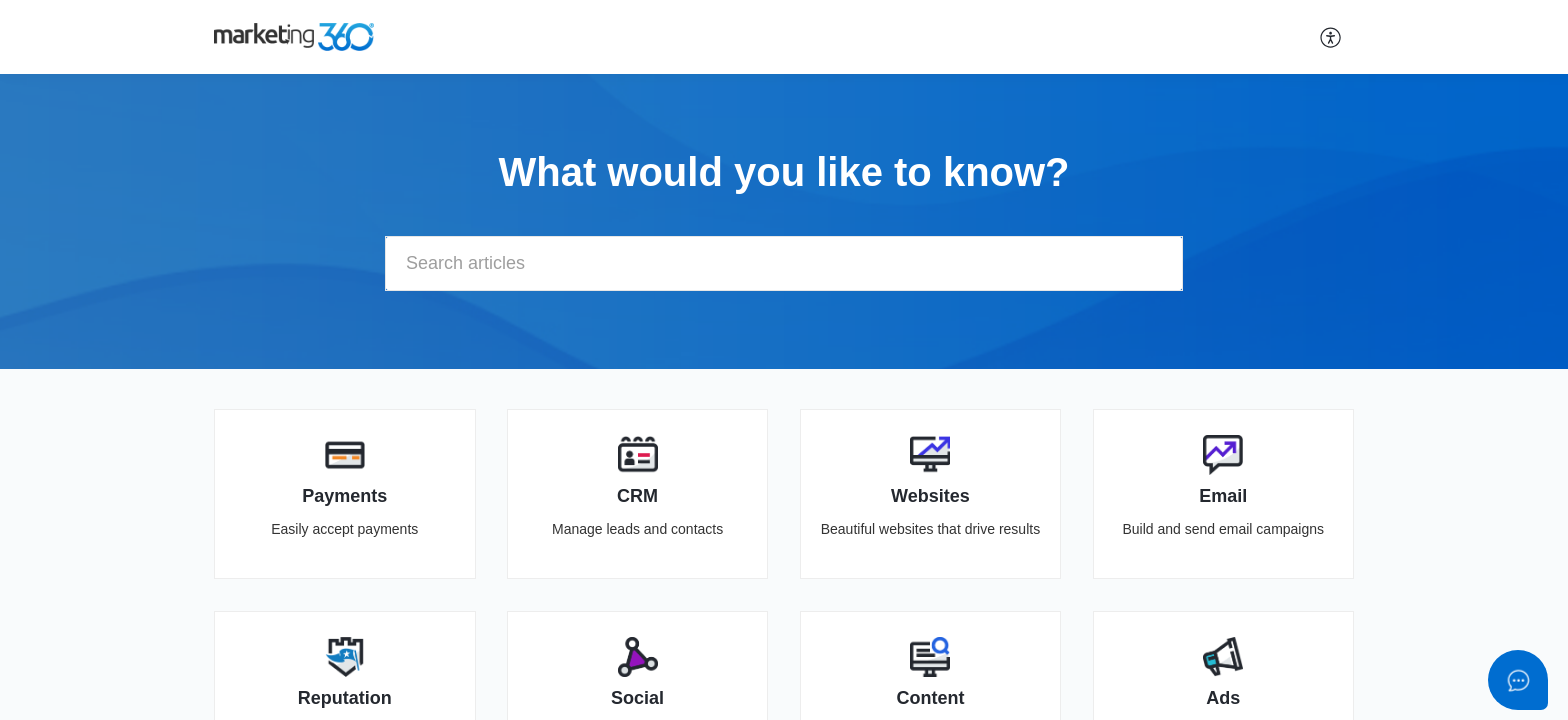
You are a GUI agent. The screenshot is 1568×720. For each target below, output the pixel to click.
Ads (1223, 698)
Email (1223, 496)
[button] (1331, 37)
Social (637, 698)
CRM (637, 496)
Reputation (345, 698)
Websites (930, 496)
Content (930, 698)
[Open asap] (1518, 680)
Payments (344, 496)
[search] (784, 263)
